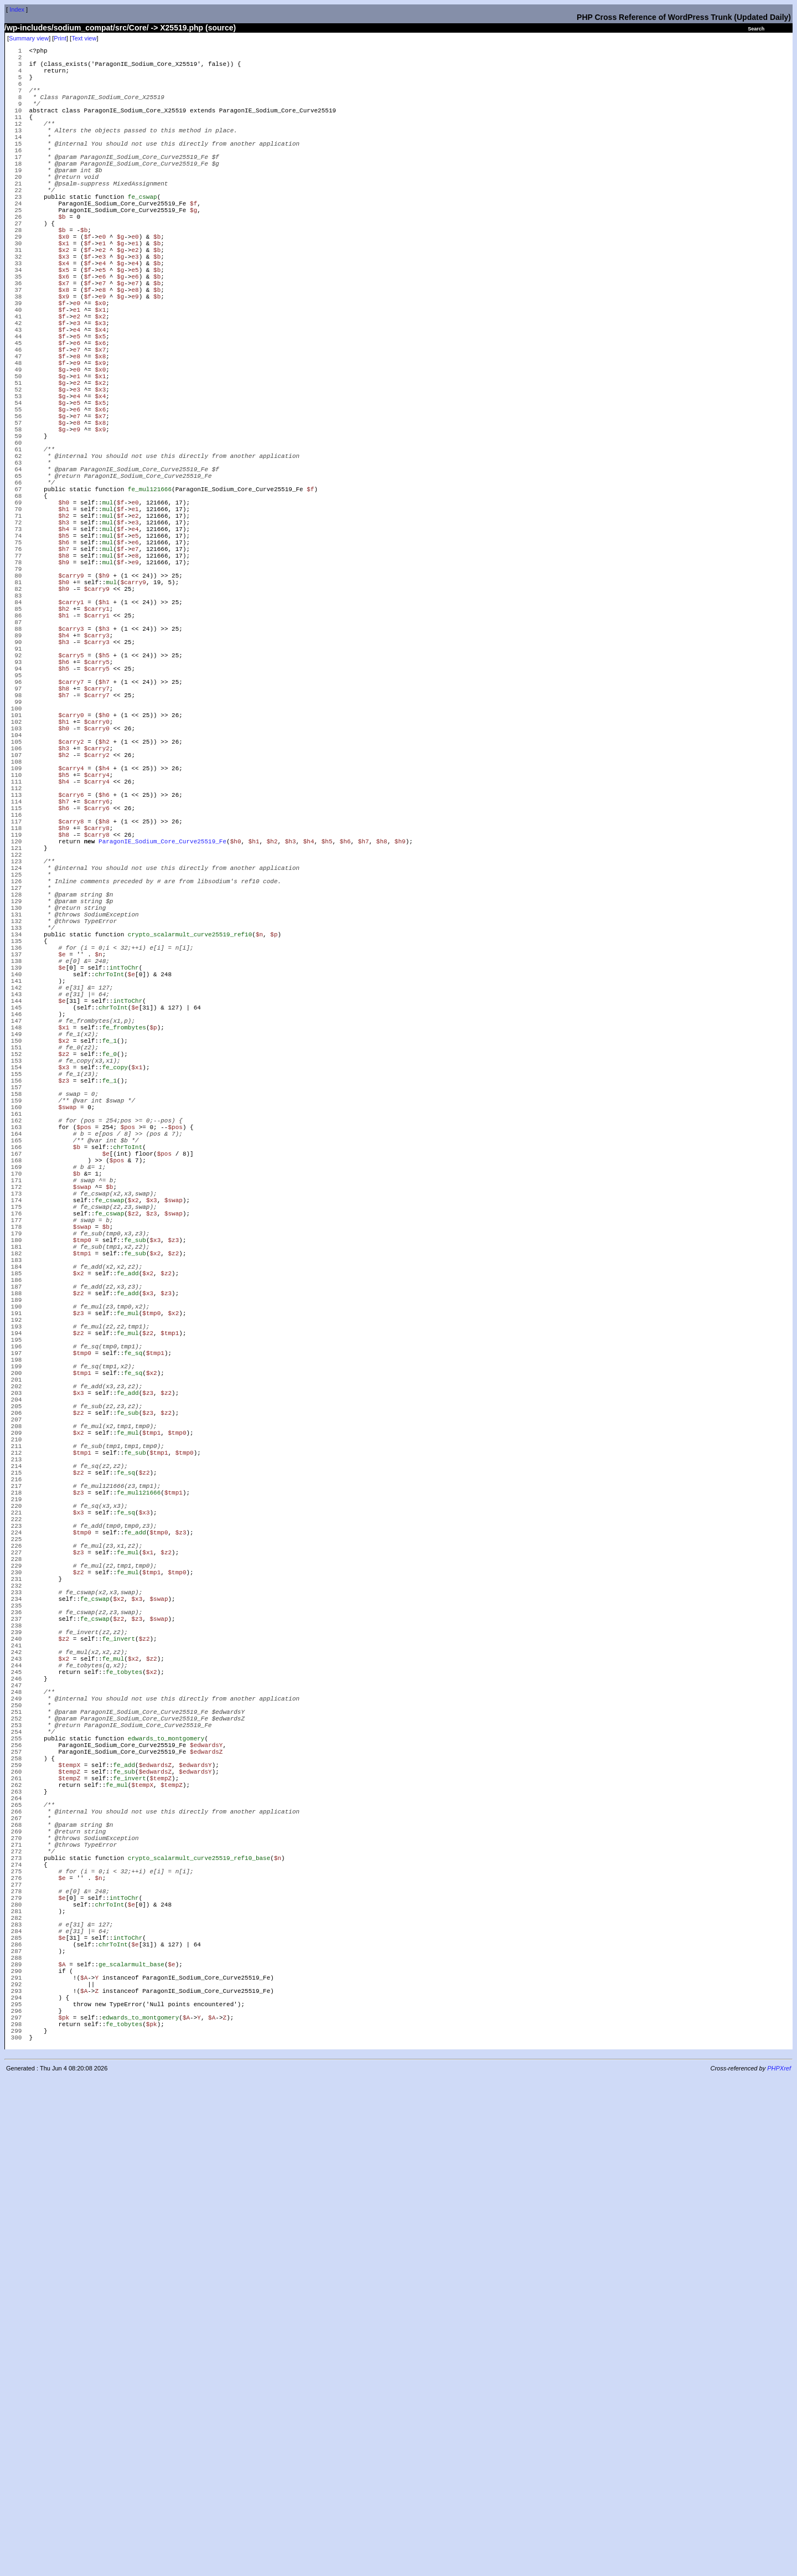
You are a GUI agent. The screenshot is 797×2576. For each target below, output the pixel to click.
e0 (102, 284)
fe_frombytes (124, 1273)
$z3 (63, 1339)
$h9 (63, 691)
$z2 (63, 1306)
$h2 (63, 633)
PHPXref (779, 2566)
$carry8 (71, 1015)
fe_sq (133, 1680)
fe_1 (109, 1289)
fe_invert (118, 2037)
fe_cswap (142, 234)
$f (193, 243)
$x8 (63, 351)
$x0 (63, 284)
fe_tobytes (124, 2078)
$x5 (63, 326)
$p (273, 1156)
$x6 (63, 334)
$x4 (63, 317)
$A (61, 2444)
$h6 (63, 666)
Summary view (29, 38)
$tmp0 (82, 1538)
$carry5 (71, 807)
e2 (102, 301)
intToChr (124, 1198)
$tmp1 (82, 1555)
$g (193, 251)
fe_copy (115, 1322)
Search (756, 29)
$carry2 (71, 915)
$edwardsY (206, 2170)
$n (259, 1156)
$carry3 (71, 774)
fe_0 (109, 1306)
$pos (83, 1397)
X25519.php (181, 27)
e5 (102, 326)
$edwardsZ (206, 2178)
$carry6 (71, 982)
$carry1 (71, 741)
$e (61, 1181)
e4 (102, 317)
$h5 (63, 658)
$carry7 (71, 841)
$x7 (63, 342)
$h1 (63, 625)
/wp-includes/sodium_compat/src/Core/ (76, 27)
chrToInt (109, 1206)
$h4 (63, 650)
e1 (102, 292)
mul (107, 616)
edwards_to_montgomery (166, 2161)
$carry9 (71, 708)
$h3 (63, 641)
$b (61, 259)
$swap (67, 1372)
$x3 (63, 309)
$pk (63, 2510)
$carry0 (71, 882)
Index (16, 9)
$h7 (63, 675)
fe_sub (135, 1538)
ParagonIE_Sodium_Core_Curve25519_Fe (162, 1040)
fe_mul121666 (150, 600)
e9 (102, 359)
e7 (102, 342)
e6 (102, 334)
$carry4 (71, 949)
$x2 (63, 301)
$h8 (63, 683)
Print (60, 38)
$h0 (63, 616)
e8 (102, 351)
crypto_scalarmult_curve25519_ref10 (190, 1156)
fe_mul (128, 1630)
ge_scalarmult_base (131, 2444)
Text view (83, 38)
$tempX (69, 2195)
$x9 (63, 359)
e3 (102, 309)
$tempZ (69, 2203)
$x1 (63, 292)
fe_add (128, 1580)
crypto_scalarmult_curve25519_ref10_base (199, 2311)
